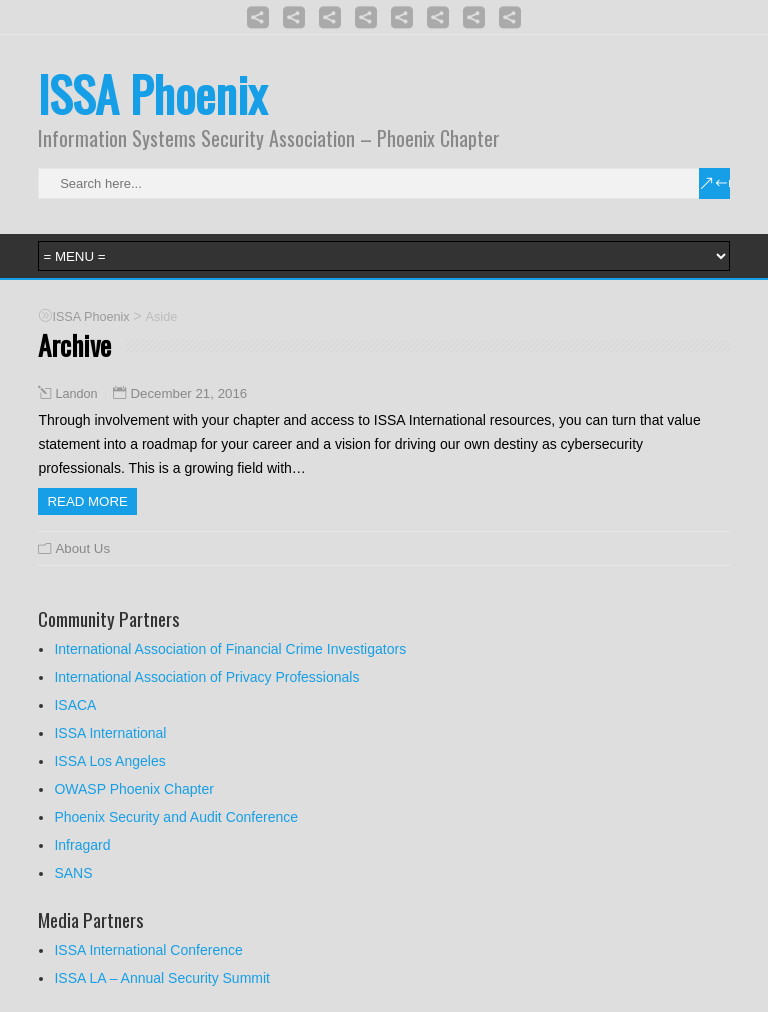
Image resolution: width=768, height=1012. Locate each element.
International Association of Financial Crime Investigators (230, 649)
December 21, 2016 (188, 393)
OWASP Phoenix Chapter (134, 789)
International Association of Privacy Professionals (206, 677)
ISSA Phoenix (152, 93)
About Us (82, 548)
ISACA (75, 705)
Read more (87, 501)
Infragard (82, 845)
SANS (73, 873)
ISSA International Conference (148, 950)
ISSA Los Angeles (109, 761)
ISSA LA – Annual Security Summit (162, 978)
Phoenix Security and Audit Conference (176, 817)
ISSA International (110, 733)
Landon (76, 394)
